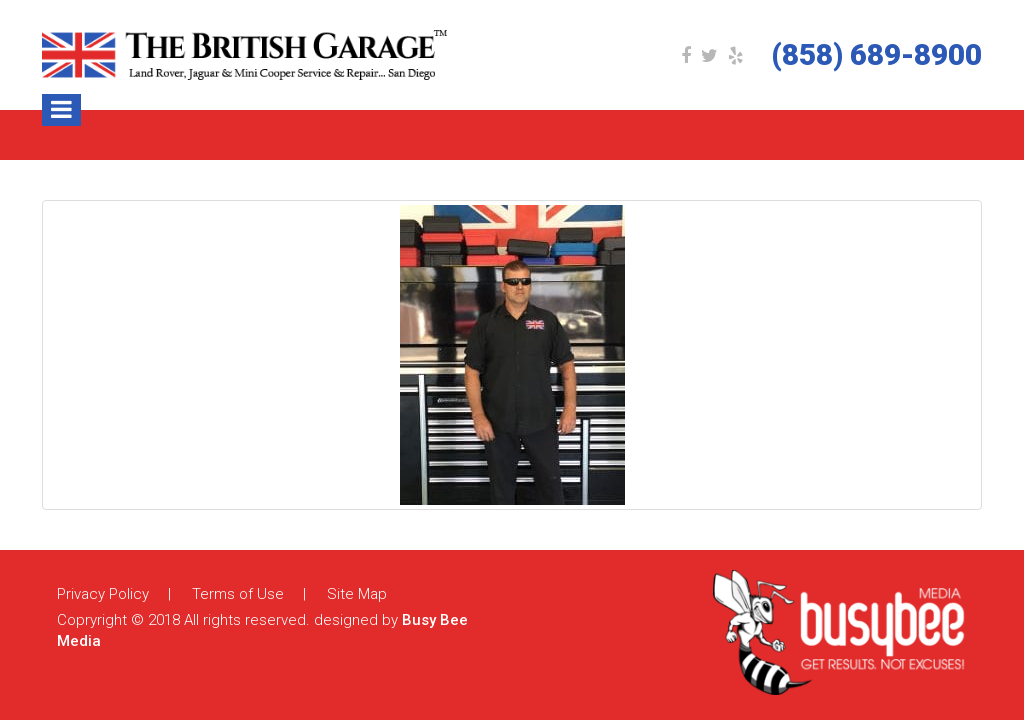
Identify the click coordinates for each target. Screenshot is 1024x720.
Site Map (357, 594)
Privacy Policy (103, 594)
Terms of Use (238, 594)
